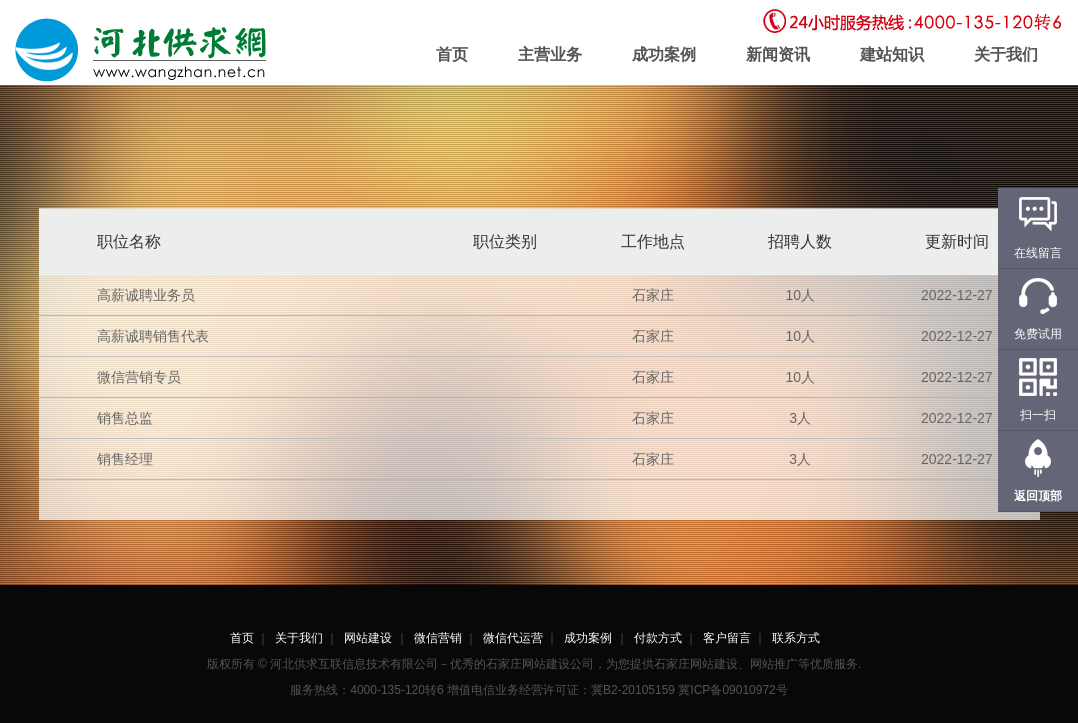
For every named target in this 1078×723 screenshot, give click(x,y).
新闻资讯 (778, 54)
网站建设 (368, 638)
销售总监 (125, 418)
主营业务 (550, 54)
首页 (452, 54)
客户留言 (727, 638)
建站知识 (892, 54)
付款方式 (658, 638)
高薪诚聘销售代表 (153, 336)
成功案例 (664, 54)
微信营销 (438, 638)
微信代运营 (513, 638)
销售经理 (125, 459)
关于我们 (1006, 54)
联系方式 (796, 638)
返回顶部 (1038, 496)
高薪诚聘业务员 (146, 295)
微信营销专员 (139, 377)
